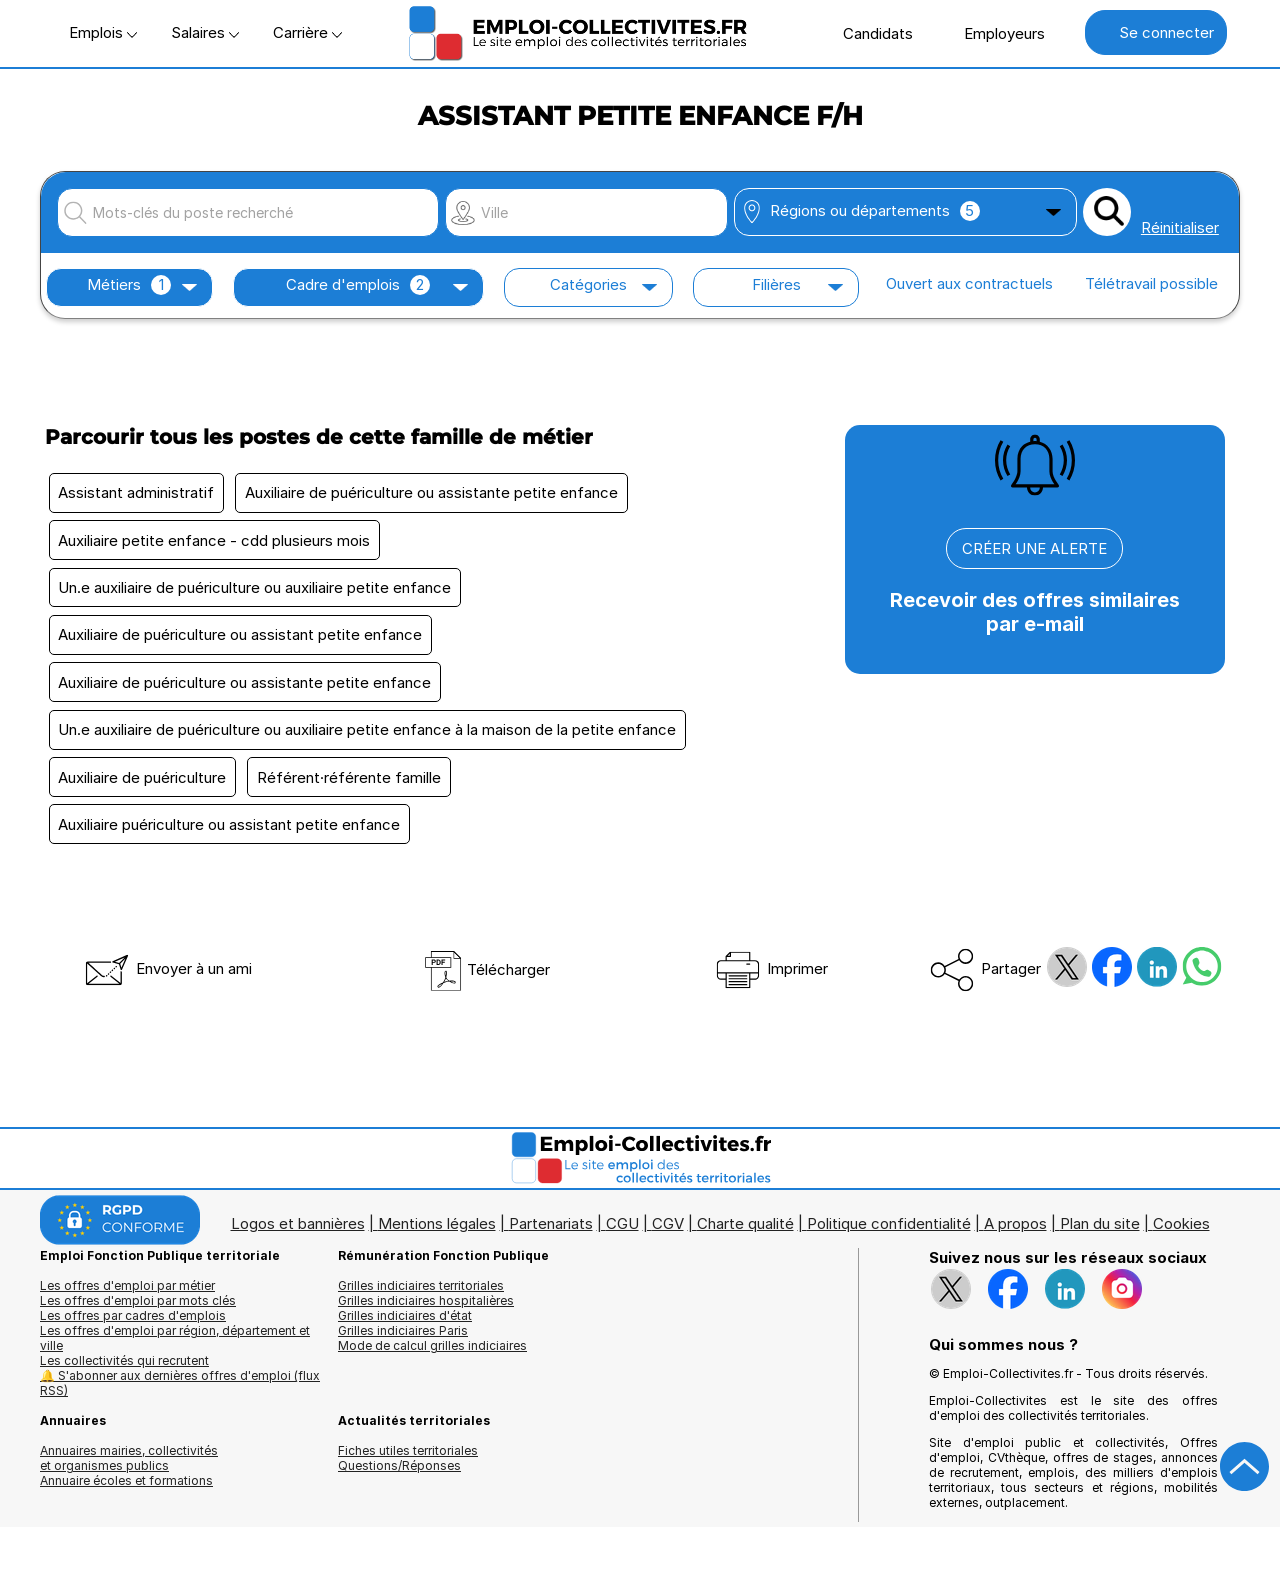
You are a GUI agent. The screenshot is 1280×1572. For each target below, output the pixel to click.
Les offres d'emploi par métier (127, 1298)
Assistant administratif (138, 493)
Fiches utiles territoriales (408, 1463)
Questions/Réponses (399, 1478)
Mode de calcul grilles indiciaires (432, 1358)
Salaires (205, 32)
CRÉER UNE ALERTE (1034, 548)
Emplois (103, 32)
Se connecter (1156, 32)
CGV (668, 1236)
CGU (622, 1236)
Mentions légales (437, 1236)
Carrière (307, 32)
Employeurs (994, 33)
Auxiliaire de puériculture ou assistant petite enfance (242, 640)
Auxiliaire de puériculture (144, 787)
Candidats (867, 33)
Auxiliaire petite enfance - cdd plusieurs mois (216, 542)
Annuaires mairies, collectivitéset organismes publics (129, 1471)
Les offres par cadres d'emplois (133, 1328)
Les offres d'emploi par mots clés (138, 1313)
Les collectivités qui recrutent (124, 1373)
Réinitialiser (1180, 227)
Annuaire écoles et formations (126, 1493)
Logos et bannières (298, 1236)
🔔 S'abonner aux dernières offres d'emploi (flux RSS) (180, 1396)
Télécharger (486, 982)
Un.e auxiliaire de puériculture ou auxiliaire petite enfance (256, 591)
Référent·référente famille (354, 787)
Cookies (1181, 1236)
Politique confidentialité (889, 1236)
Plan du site (1100, 1236)
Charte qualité (745, 1236)
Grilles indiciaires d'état (405, 1328)
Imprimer (770, 981)
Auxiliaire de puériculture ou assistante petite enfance (436, 493)
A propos (1015, 1236)
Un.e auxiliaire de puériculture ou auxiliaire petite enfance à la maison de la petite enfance (369, 738)
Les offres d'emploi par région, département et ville (175, 1351)
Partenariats (551, 1236)
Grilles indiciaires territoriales (421, 1298)
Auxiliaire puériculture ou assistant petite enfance (231, 836)
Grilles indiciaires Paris (403, 1343)
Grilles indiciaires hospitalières (426, 1313)
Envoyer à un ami (167, 981)
